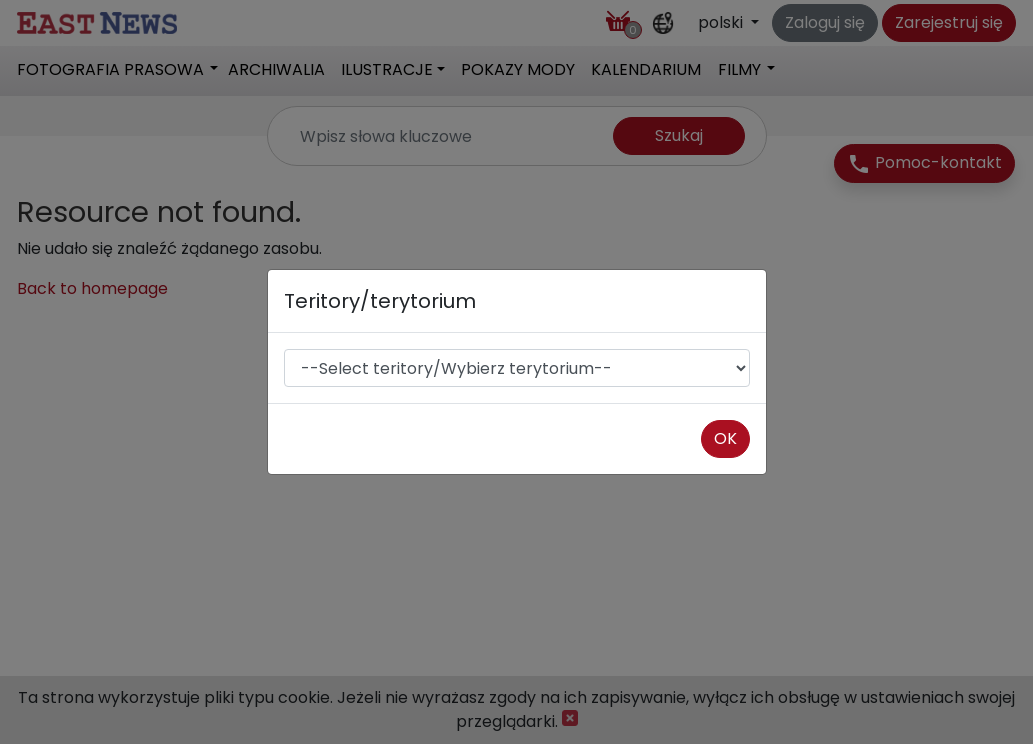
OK (725, 438)
